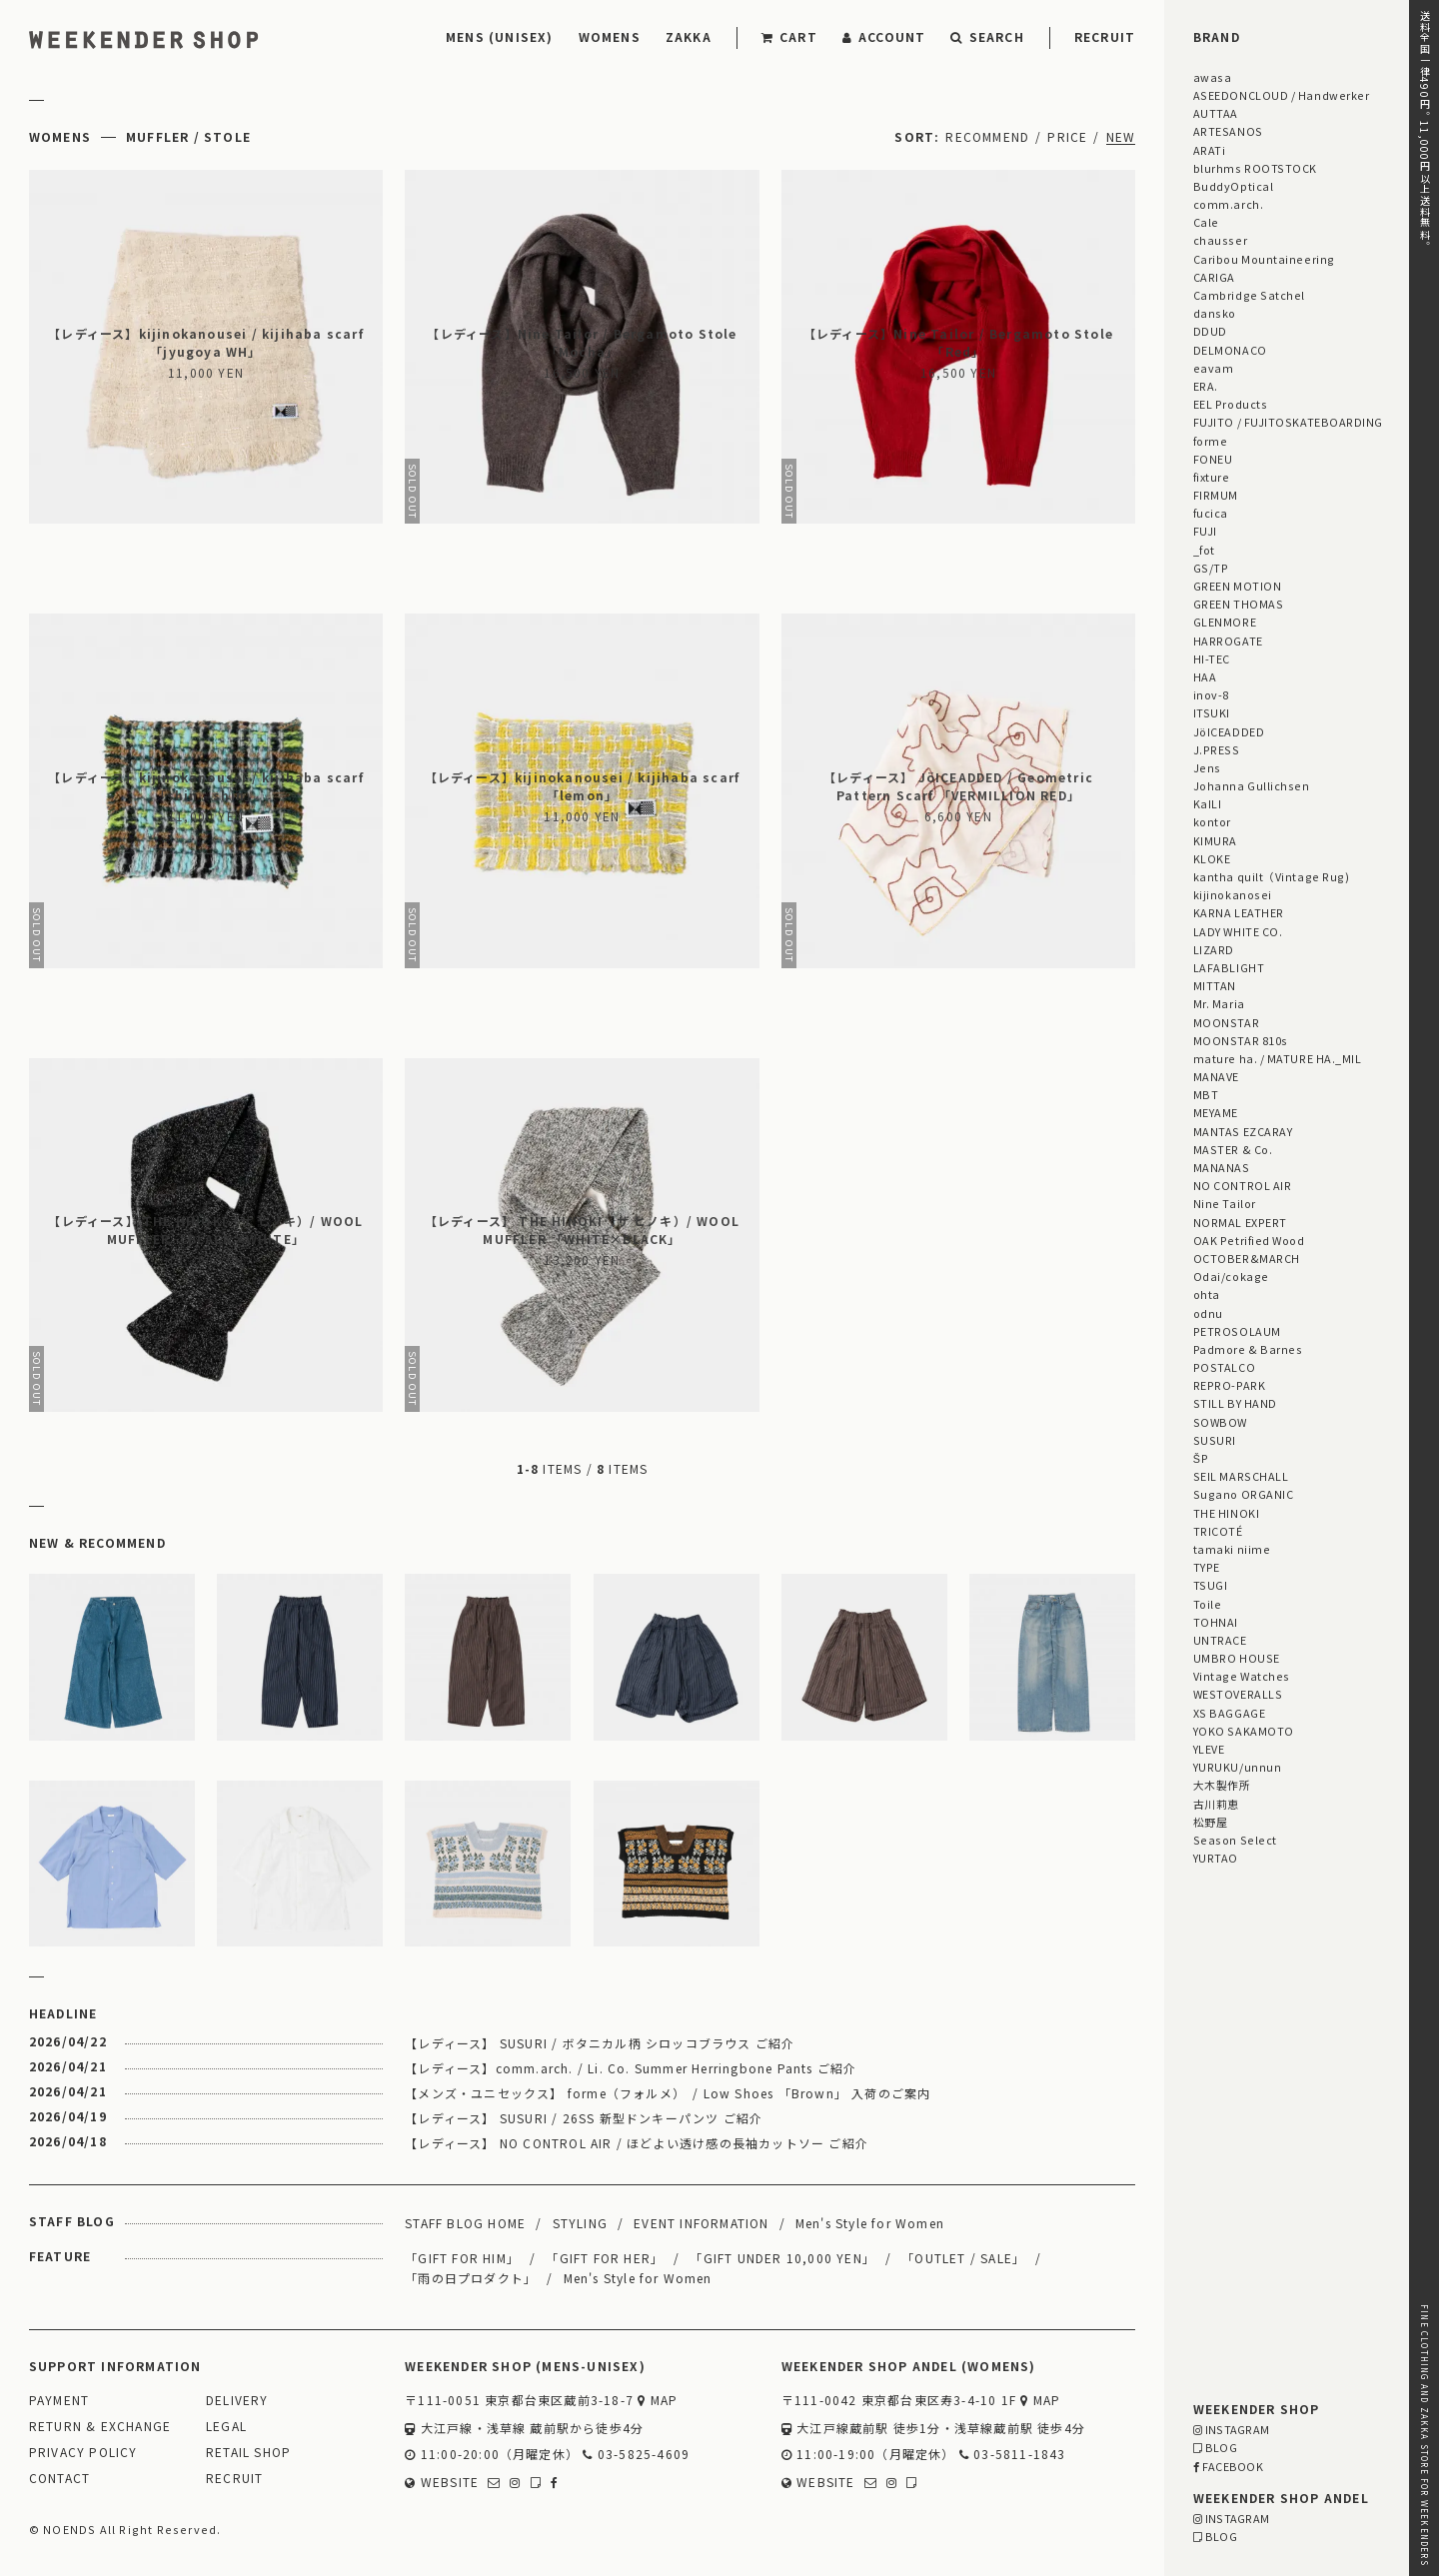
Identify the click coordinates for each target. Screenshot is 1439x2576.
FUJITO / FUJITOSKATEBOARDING (1288, 422)
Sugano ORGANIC (1243, 1494)
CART (789, 36)
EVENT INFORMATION (701, 2222)
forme (1210, 441)
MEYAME (1215, 1112)
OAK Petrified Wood (1249, 1240)
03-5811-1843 (1012, 2454)
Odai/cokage (1231, 1276)
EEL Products (1230, 404)
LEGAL (226, 2426)
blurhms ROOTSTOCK (1255, 168)
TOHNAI (1215, 1622)
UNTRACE (1220, 1640)
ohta (1206, 1294)
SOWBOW (1220, 1422)
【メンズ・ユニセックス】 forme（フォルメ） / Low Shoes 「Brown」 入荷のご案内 (667, 2092)
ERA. (1205, 386)
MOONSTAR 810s (1240, 1040)
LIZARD (1213, 949)
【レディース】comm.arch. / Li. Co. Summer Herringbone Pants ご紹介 (630, 2067)
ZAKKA (689, 36)
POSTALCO (1224, 1367)
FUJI (1205, 531)
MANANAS (1221, 1167)
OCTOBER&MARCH (1246, 1258)
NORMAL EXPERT (1240, 1222)
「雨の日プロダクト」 (471, 2277)
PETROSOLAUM (1237, 1331)
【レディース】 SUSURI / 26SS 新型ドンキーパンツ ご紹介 (583, 2117)
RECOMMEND (987, 136)
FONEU (1213, 459)
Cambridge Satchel (1249, 295)
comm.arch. (1228, 204)
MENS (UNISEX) (500, 36)
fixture (1211, 477)
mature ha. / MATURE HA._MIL (1277, 1058)
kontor (1212, 821)
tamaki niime (1231, 1549)
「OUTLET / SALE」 (963, 2257)
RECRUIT (1104, 36)
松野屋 (1210, 1822)
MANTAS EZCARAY (1243, 1131)
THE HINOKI (1226, 1513)
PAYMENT (59, 2400)
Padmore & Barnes (1248, 1349)
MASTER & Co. (1232, 1149)
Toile (1207, 1604)
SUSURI (1214, 1440)
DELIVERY (237, 2400)
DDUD (1210, 331)
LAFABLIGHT (1228, 967)
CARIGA (1214, 277)
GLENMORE (1224, 622)
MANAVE (1216, 1076)
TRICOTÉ (1218, 1531)
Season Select (1235, 1840)
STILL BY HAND (1235, 1403)
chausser (1220, 240)
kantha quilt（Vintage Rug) (1271, 876)
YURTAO (1215, 1858)
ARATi (1209, 150)
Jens (1207, 767)
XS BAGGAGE (1229, 1713)
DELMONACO (1230, 350)
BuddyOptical (1233, 186)
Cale (1206, 222)
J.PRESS (1216, 749)
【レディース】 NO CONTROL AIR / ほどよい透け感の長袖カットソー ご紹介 (636, 2142)
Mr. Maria (1219, 1003)
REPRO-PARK (1229, 1385)
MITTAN (1214, 985)
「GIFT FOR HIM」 (462, 2257)
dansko (1214, 313)
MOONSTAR (1226, 1022)
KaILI (1207, 803)
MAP (658, 2400)
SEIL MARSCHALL (1241, 1476)
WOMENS (610, 36)
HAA (1205, 676)
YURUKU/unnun (1237, 1767)
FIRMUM (1215, 495)
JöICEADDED (1228, 731)
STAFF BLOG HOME (465, 2222)
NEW (1121, 136)
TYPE (1206, 1567)
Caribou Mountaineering (1264, 259)
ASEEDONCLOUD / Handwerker (1281, 95)
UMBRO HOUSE (1236, 1658)
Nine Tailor (1224, 1203)
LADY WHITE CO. (1238, 931)
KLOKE (1212, 858)
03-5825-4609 (636, 2454)
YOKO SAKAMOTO (1243, 1731)
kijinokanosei (1232, 894)
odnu (1208, 1313)
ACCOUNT (884, 36)
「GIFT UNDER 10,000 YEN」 (782, 2257)
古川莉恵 (1216, 1804)
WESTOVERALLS (1237, 1694)
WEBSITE (442, 2482)
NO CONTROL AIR (1242, 1185)
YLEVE (1209, 1749)
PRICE (1067, 136)
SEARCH (986, 36)
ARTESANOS (1228, 131)
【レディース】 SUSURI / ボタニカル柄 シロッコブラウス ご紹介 (599, 2042)
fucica (1210, 513)
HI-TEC (1211, 658)
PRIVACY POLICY (83, 2452)
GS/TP (1211, 568)
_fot (1204, 550)
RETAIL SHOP (248, 2452)
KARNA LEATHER (1238, 912)
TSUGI (1210, 1585)
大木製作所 (1222, 1785)
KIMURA (1215, 840)
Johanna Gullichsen (1251, 785)
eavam (1213, 368)
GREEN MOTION (1237, 586)
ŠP (1200, 1458)
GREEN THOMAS (1238, 604)
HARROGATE (1228, 640)
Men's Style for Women (869, 2222)
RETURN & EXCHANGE (100, 2426)
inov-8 (1211, 694)
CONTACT (59, 2478)
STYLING (580, 2222)
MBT (1206, 1094)
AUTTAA (1215, 113)
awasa (1212, 77)
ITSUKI (1211, 712)
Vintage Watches (1241, 1676)
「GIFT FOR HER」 (605, 2257)
